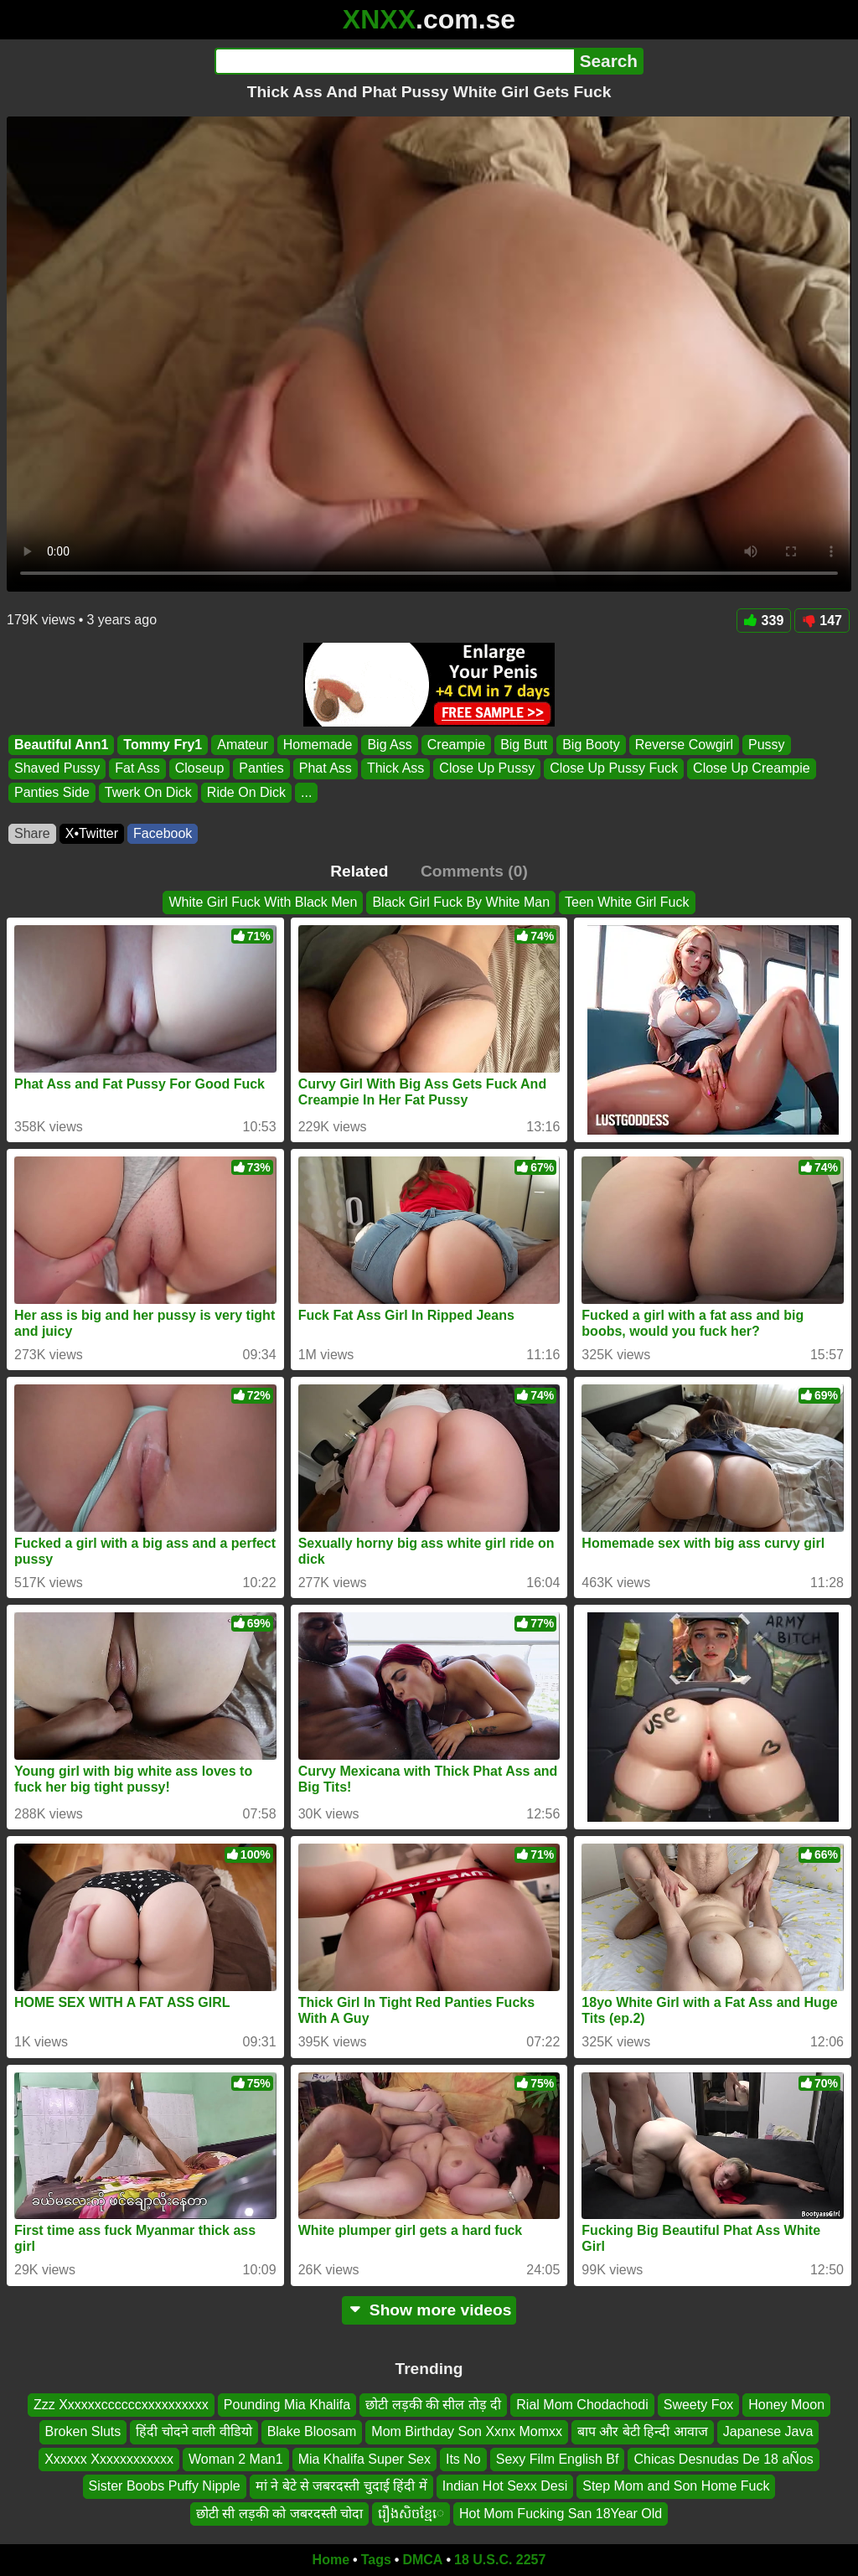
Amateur (242, 744)
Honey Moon (786, 2405)
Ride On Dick (246, 792)
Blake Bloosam (312, 2431)
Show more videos (429, 2310)
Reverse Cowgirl (684, 744)
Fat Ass (137, 769)
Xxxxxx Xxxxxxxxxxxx (108, 2458)
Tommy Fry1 (162, 744)
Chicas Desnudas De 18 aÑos (723, 2458)
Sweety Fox (699, 2405)
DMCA (422, 2560)
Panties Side (52, 792)
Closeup (200, 769)
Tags (376, 2560)
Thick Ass (395, 769)
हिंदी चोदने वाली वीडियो (193, 2431)
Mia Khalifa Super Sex (364, 2458)
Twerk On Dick (148, 792)
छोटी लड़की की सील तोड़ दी (433, 2405)
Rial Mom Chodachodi (582, 2405)
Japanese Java (768, 2431)
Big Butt (523, 744)
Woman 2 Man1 (236, 2458)
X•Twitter (91, 833)
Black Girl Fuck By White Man (461, 902)
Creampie (456, 744)
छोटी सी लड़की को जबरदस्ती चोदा (279, 2513)
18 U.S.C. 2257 (499, 2560)
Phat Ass (325, 769)
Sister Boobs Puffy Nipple (164, 2486)
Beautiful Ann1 (61, 744)
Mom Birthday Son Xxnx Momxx (466, 2431)
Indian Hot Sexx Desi (504, 2486)
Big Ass (389, 744)
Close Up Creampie (751, 769)
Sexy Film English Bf (557, 2458)
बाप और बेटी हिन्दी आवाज (642, 2431)
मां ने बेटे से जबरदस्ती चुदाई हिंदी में (341, 2486)
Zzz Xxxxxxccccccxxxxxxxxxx (121, 2405)
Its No (463, 2458)
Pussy (766, 744)
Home (331, 2560)
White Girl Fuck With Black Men (262, 902)
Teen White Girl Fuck (627, 902)
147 (822, 620)
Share (32, 833)
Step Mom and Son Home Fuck (675, 2486)
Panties (261, 769)
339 (764, 620)
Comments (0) (474, 871)
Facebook (162, 833)
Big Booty (590, 744)
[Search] (394, 61)
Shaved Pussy (57, 769)
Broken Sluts (83, 2431)
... (306, 792)
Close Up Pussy (487, 769)
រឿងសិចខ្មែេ (411, 2513)
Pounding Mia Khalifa (287, 2405)
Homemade (318, 744)
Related (359, 871)
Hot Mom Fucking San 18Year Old (560, 2513)
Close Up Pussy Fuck (614, 769)
